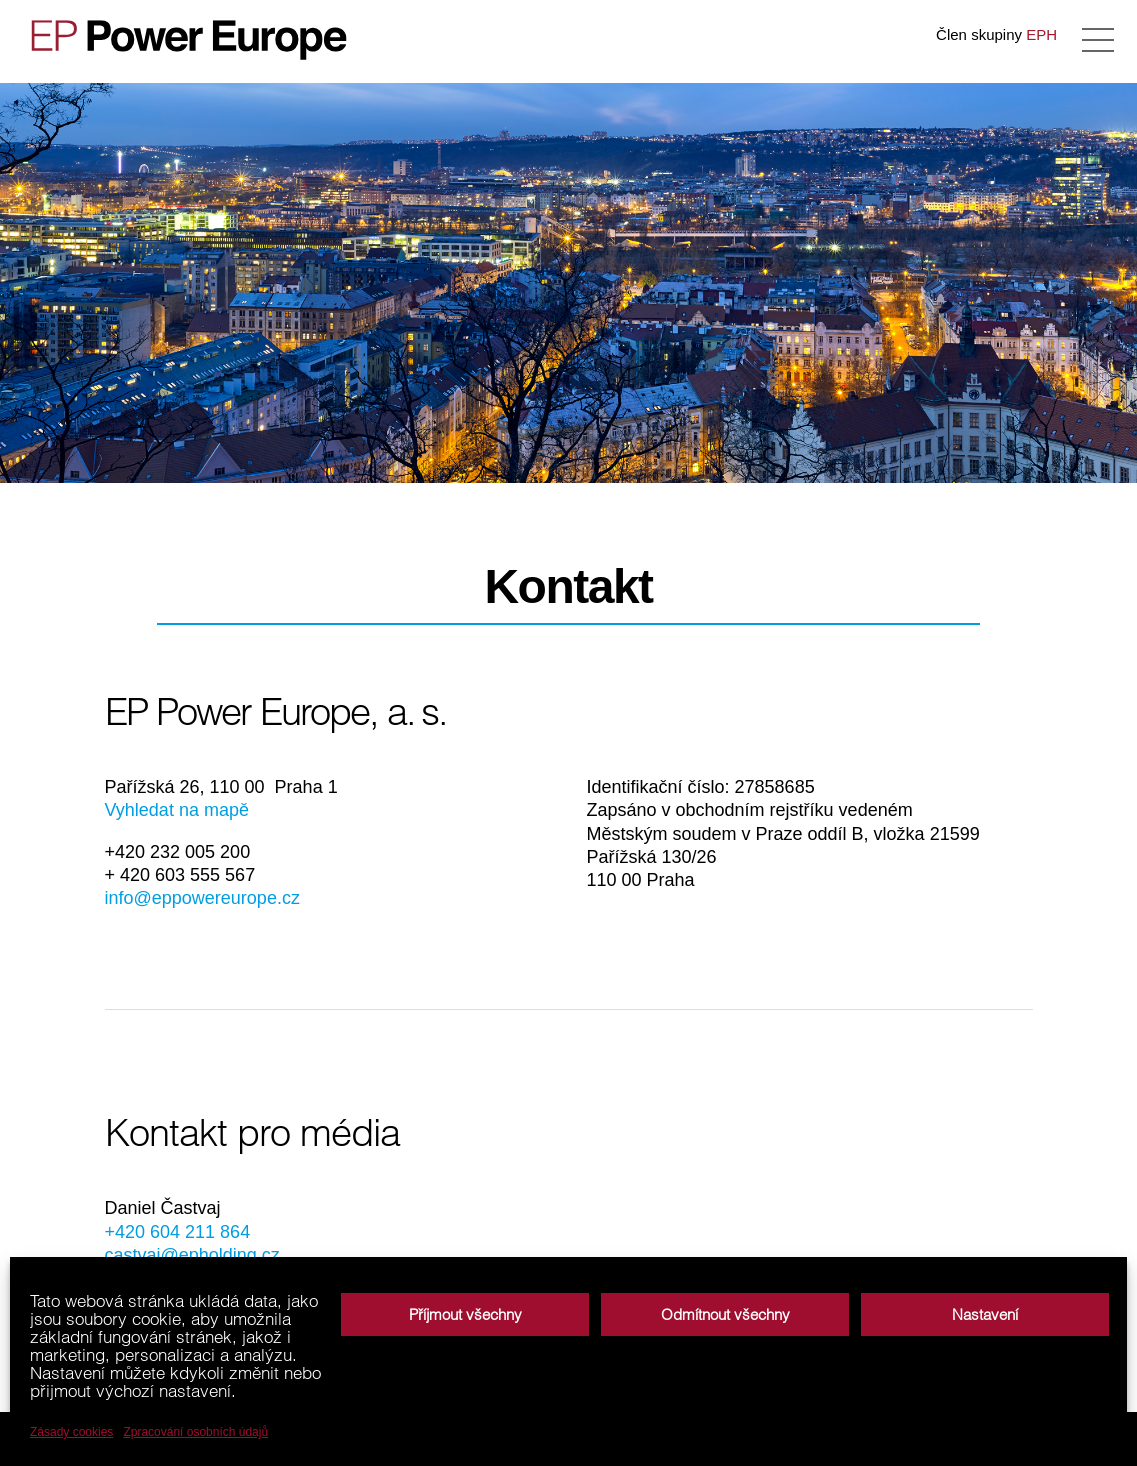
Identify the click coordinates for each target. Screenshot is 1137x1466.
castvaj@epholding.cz (192, 1255)
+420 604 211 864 (178, 1232)
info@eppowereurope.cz (202, 898)
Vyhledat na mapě (177, 810)
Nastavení (985, 1314)
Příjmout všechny (465, 1314)
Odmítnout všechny (725, 1314)
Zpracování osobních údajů (195, 1432)
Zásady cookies (71, 1432)
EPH (1041, 34)
